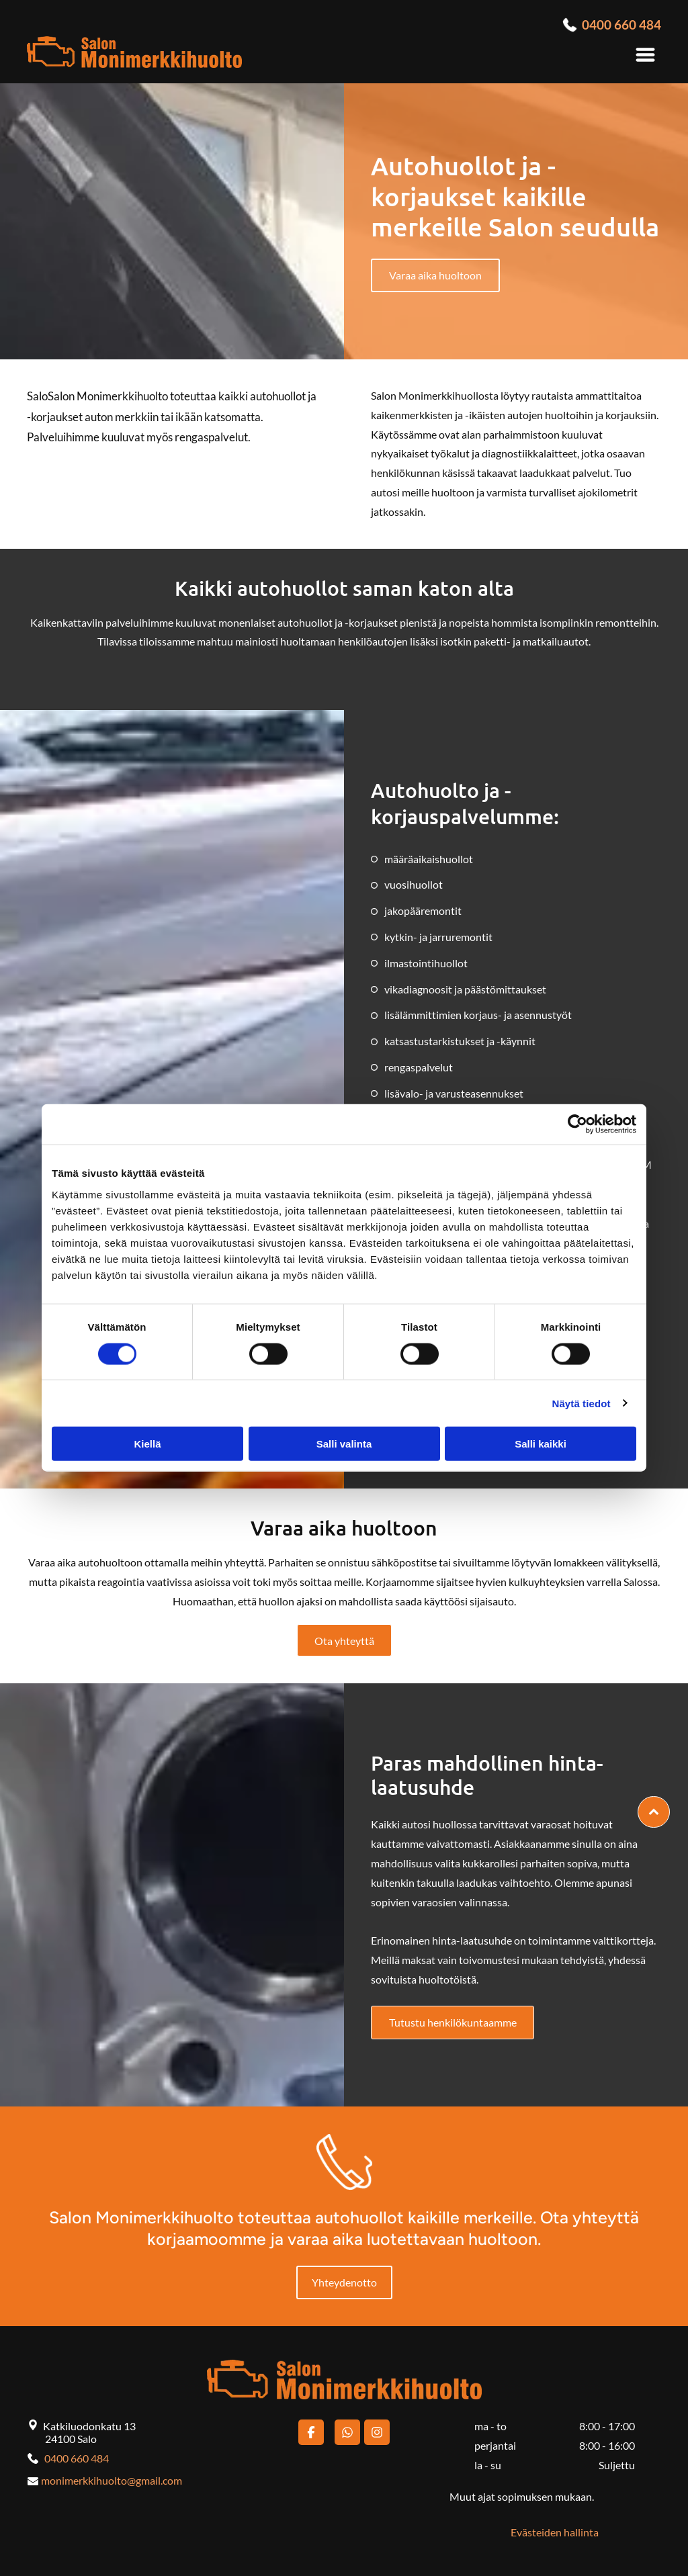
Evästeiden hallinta (555, 2532)
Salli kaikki (540, 1444)
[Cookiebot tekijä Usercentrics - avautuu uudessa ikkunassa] (577, 1124)
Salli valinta (344, 1444)
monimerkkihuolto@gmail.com (111, 2480)
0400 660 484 (76, 2458)
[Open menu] (645, 55)
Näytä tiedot (581, 1403)
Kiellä (147, 1444)
